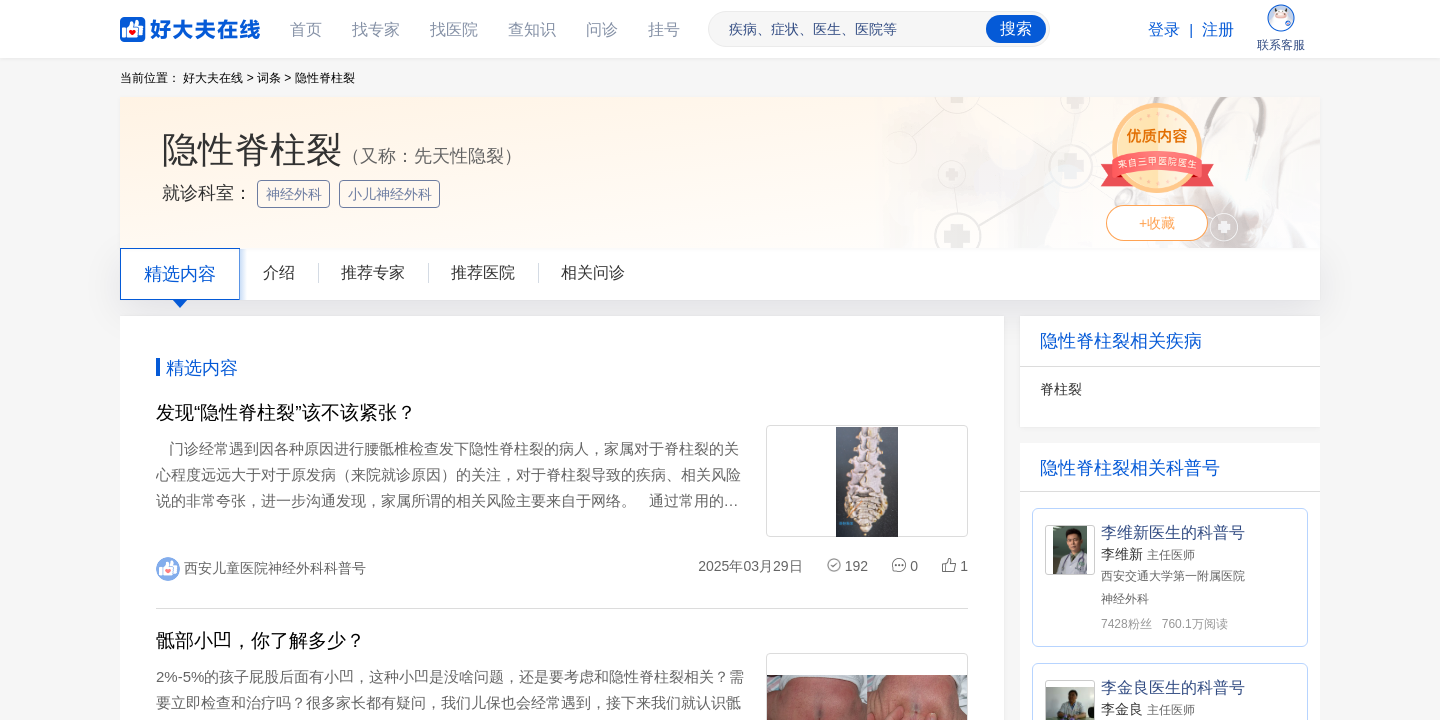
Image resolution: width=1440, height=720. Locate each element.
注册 (1218, 29)
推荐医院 (483, 272)
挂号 (664, 29)
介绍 (279, 272)
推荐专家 (373, 272)
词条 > (274, 78)
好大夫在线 (160, 25)
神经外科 (296, 194)
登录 (1164, 29)
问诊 (602, 29)
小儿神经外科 (392, 194)
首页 (306, 29)
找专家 (376, 29)
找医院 (454, 29)
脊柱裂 (1061, 389)
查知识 (532, 29)
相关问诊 (593, 272)
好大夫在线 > (218, 78)
